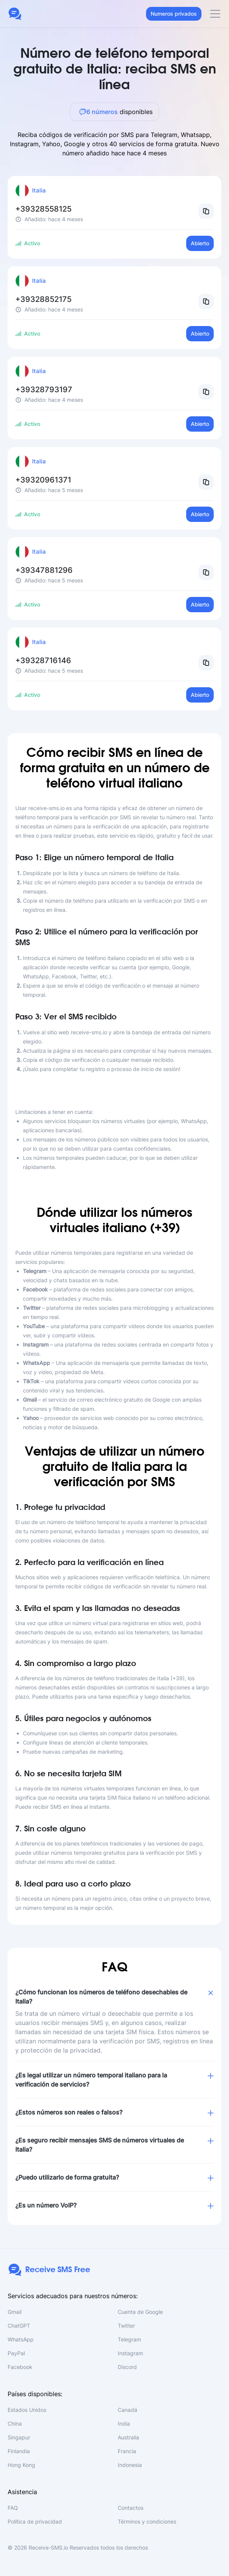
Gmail (14, 2312)
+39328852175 (43, 299)
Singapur (19, 2437)
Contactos (130, 2507)
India (124, 2423)
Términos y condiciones (147, 2521)
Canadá (127, 2409)
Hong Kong (21, 2465)
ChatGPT (19, 2325)
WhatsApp (21, 2339)
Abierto (200, 243)
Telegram (129, 2339)
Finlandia (19, 2451)
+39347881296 (44, 570)
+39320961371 (43, 479)
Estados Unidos (27, 2409)
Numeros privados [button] (174, 13)
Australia (128, 2437)
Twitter (126, 2325)
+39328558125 (43, 209)
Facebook (20, 2367)
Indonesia (130, 2465)
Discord (127, 2367)
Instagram (130, 2353)
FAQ (13, 2507)
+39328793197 (43, 389)
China (15, 2423)
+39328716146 (43, 660)
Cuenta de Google (140, 2312)
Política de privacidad (35, 2521)
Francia (127, 2451)
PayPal (16, 2353)
